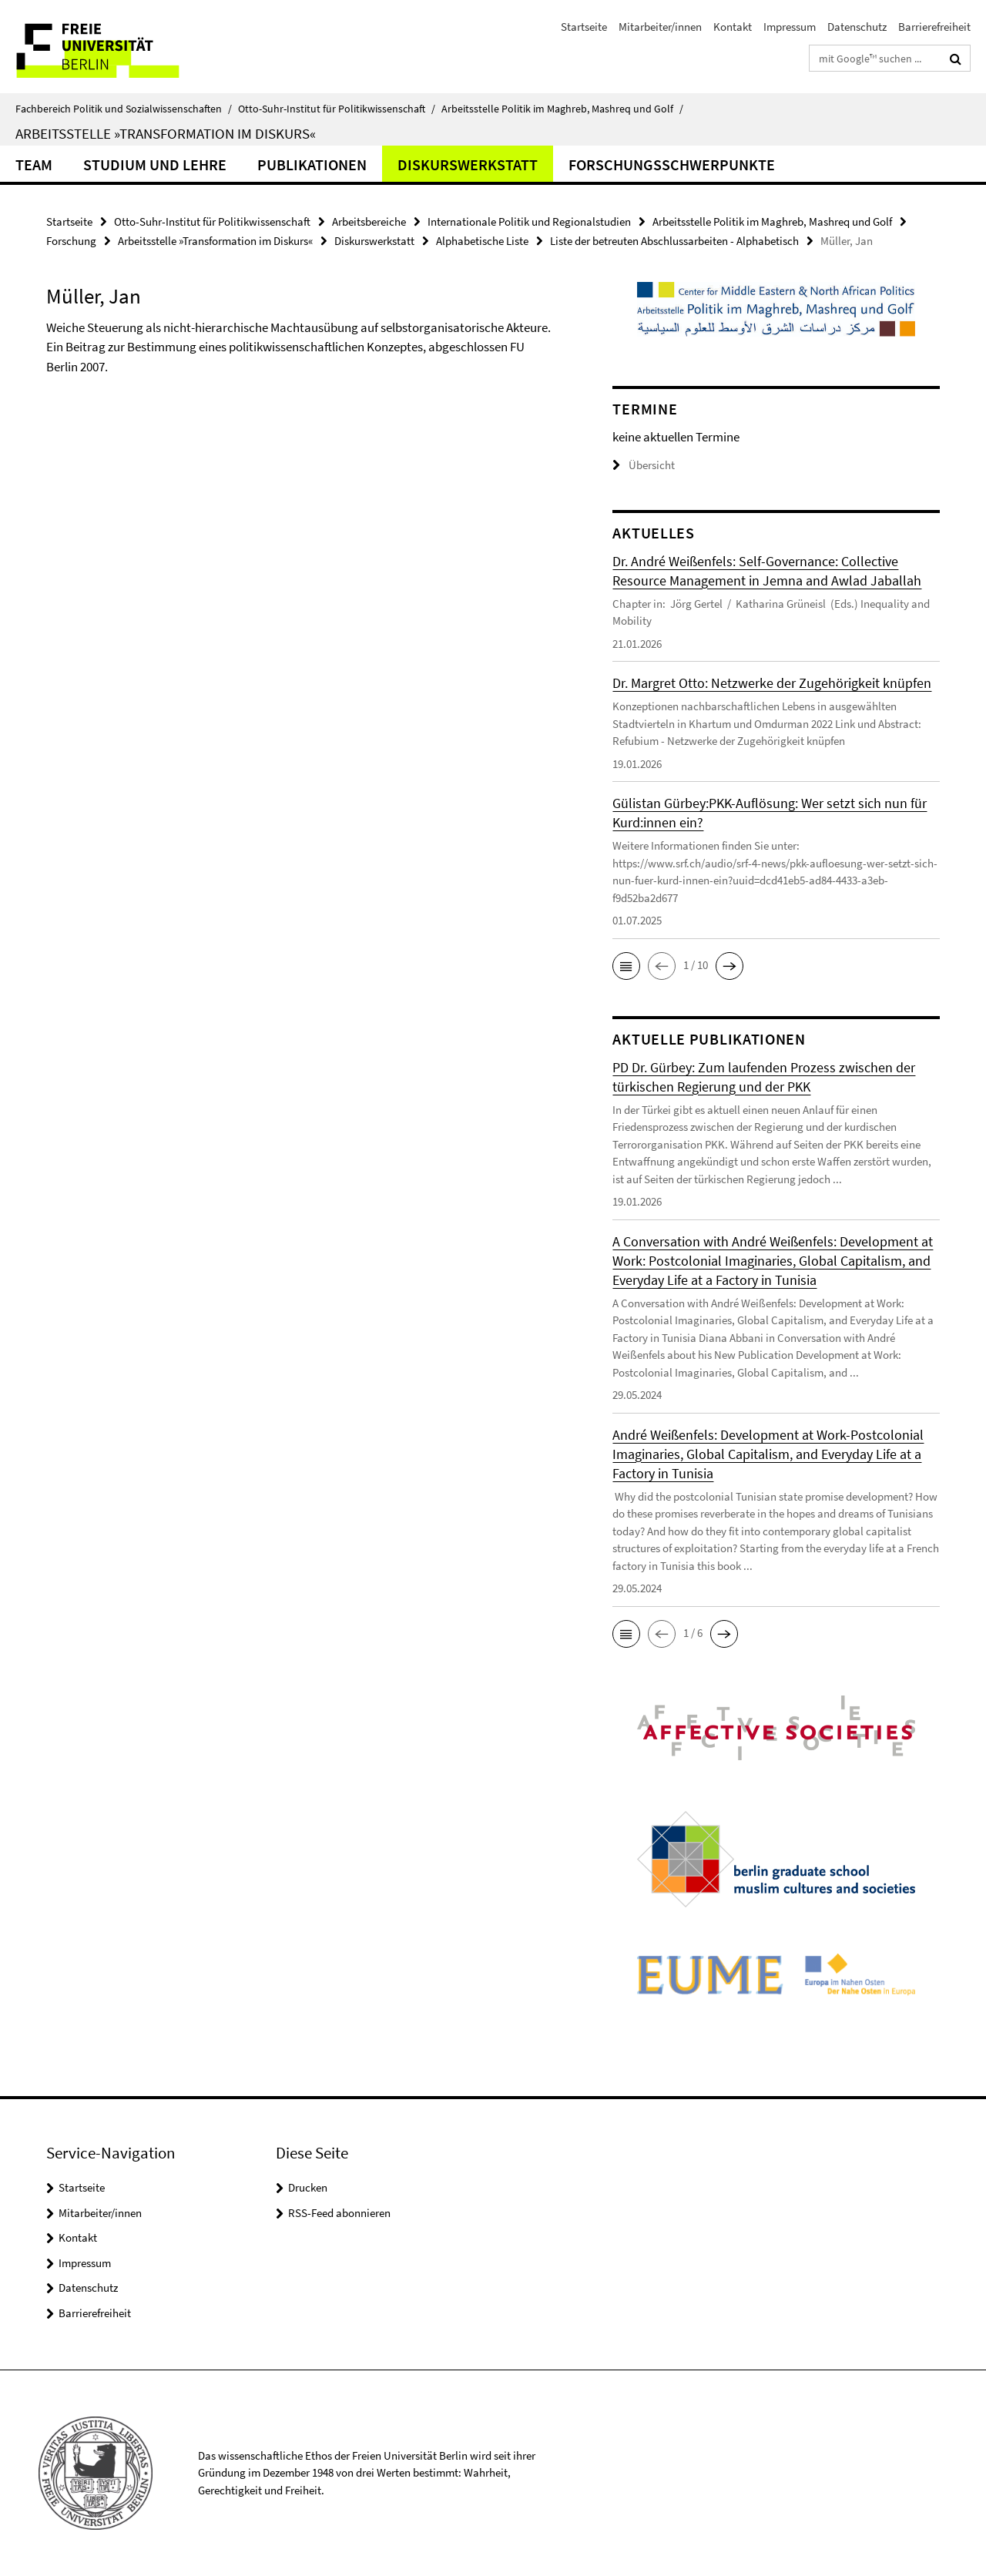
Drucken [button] (307, 2187)
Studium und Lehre (154, 164)
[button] (626, 966)
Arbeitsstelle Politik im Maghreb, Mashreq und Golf (562, 108)
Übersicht (643, 465)
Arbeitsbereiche (369, 221)
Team (33, 164)
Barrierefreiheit (934, 26)
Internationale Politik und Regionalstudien (529, 221)
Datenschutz (857, 26)
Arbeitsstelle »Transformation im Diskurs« (165, 133)
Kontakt (732, 26)
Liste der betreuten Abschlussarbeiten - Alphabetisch (674, 240)
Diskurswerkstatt (467, 164)
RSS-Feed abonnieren (339, 2212)
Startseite (584, 26)
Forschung (71, 240)
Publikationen (312, 164)
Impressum (789, 26)
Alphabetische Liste (482, 240)
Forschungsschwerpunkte (671, 164)
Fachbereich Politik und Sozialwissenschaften (123, 108)
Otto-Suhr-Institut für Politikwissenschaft (336, 108)
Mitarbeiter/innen (660, 26)
